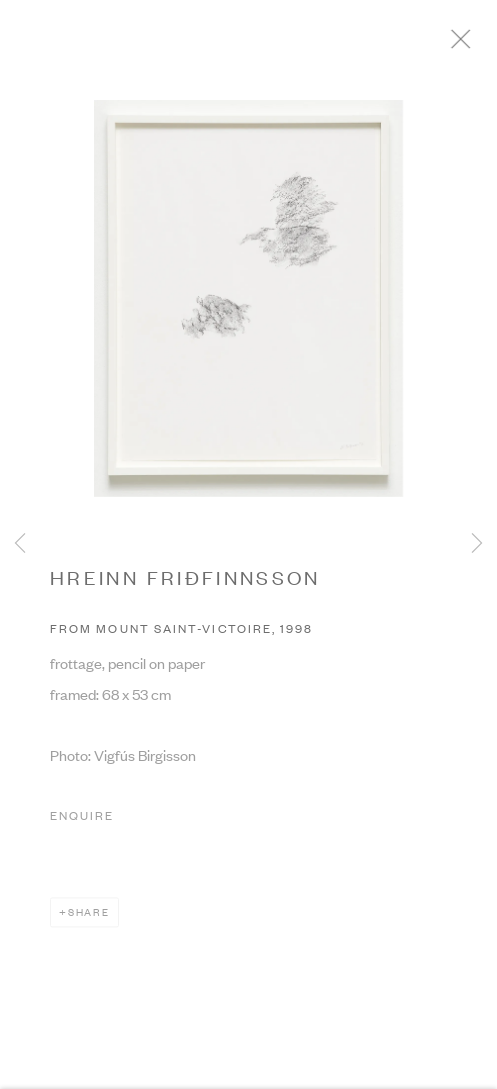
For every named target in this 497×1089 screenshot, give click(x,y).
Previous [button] (20, 544)
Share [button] (89, 917)
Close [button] (476, 45)
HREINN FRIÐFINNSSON (185, 582)
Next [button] (477, 544)
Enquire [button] (82, 821)
